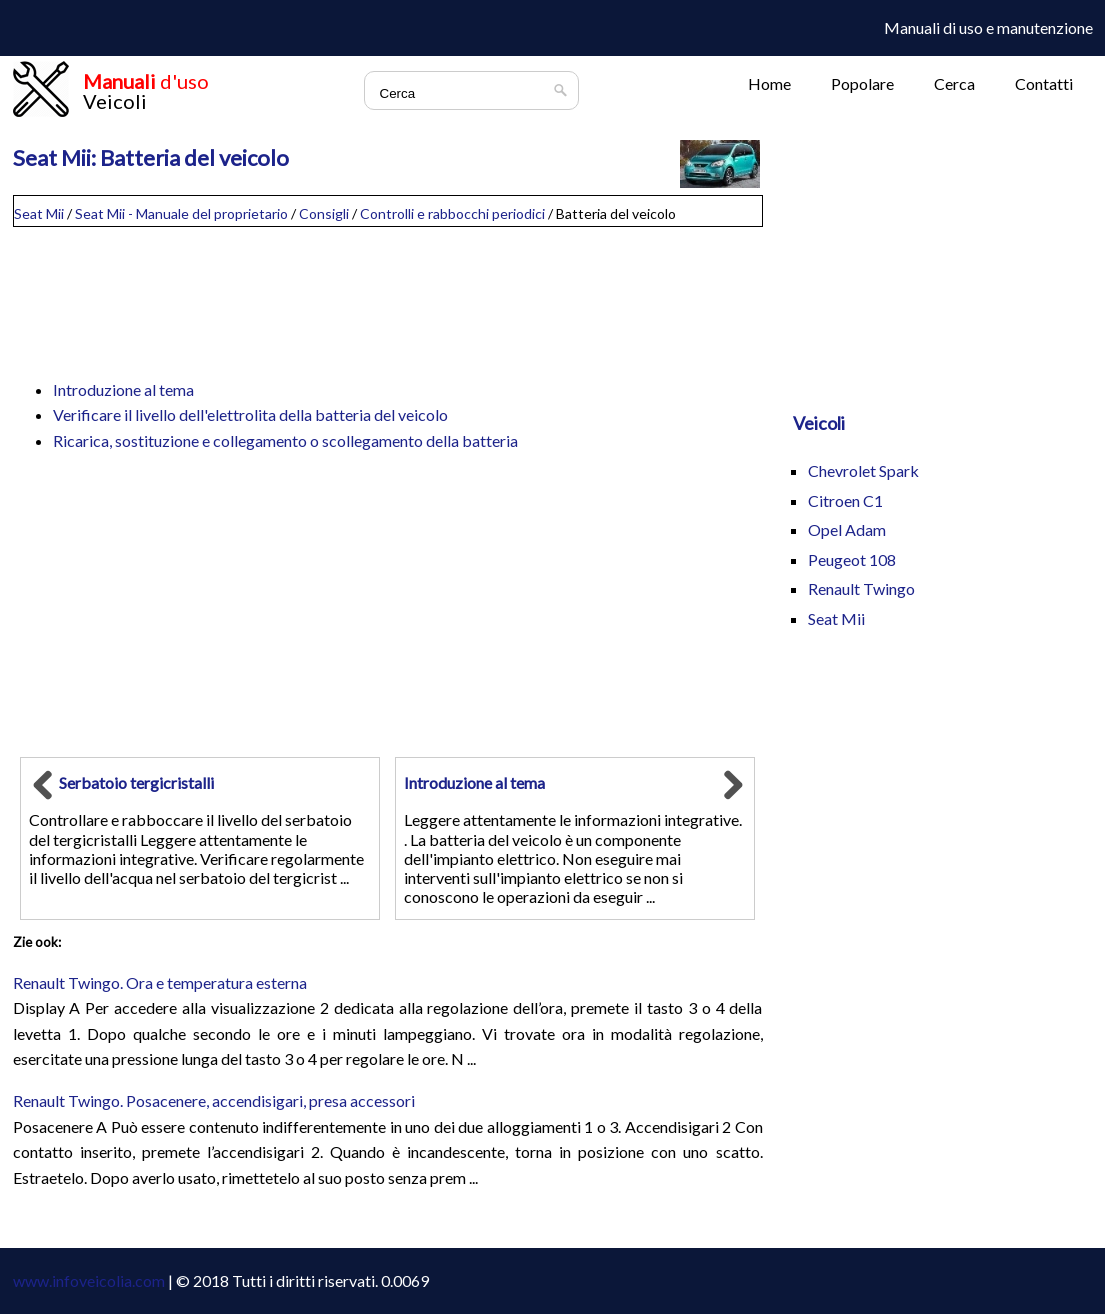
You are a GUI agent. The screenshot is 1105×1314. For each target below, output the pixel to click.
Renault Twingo (861, 588)
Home (769, 83)
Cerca (954, 83)
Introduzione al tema (123, 389)
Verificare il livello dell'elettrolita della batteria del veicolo (250, 414)
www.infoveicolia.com (89, 1280)
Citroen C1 (845, 500)
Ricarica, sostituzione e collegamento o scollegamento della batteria (285, 440)
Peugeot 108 (852, 559)
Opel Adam (847, 529)
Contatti (1044, 83)
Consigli (324, 213)
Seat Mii (39, 213)
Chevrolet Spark (863, 470)
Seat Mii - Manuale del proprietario (181, 213)
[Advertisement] (388, 294)
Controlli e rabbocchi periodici (452, 213)
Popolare (862, 83)
